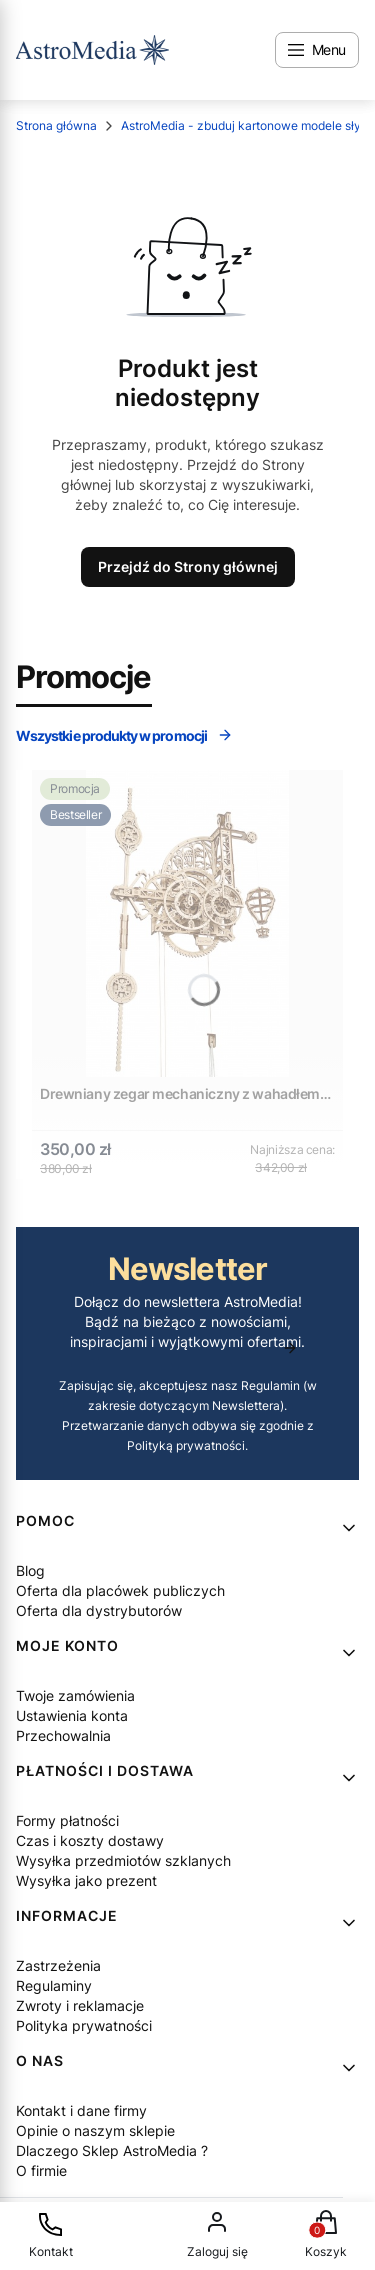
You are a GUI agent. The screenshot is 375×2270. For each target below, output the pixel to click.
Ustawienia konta (72, 1715)
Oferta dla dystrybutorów (99, 1610)
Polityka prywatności (84, 2025)
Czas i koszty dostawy (90, 1840)
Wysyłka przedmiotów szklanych (123, 1860)
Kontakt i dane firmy (81, 2110)
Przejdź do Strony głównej (188, 566)
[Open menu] (317, 50)
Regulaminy (54, 1985)
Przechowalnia (63, 1735)
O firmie (41, 2170)
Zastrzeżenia (58, 1965)
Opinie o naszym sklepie (95, 2130)
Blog (30, 1570)
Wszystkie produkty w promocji (124, 735)
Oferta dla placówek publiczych (120, 1590)
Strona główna (56, 125)
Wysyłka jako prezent (86, 1880)
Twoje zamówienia (75, 1695)
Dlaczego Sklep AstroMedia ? (112, 2150)
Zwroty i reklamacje (80, 2005)
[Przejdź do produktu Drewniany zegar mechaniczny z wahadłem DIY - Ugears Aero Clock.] (187, 923)
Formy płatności (67, 1820)
